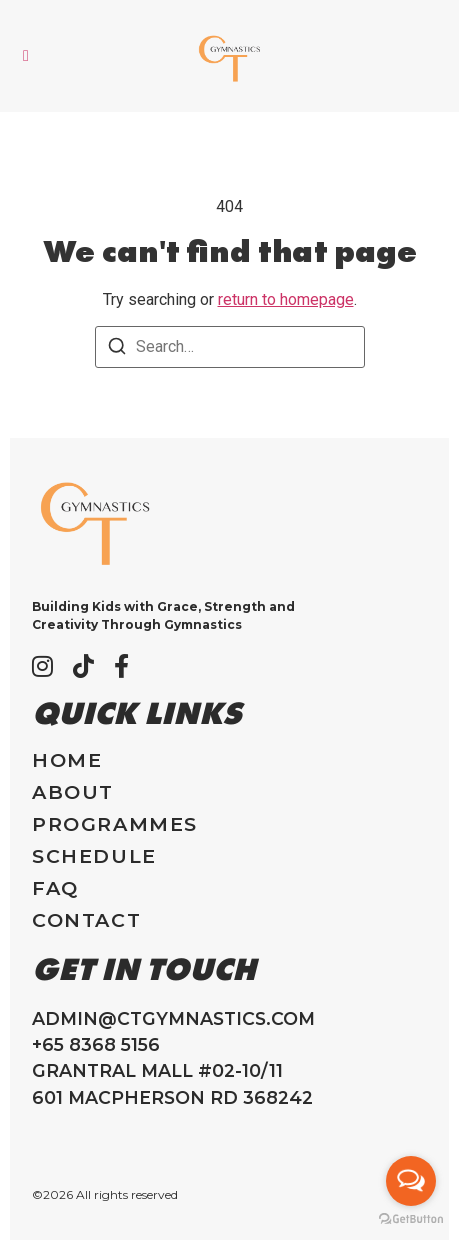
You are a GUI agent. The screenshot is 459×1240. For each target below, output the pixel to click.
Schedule (94, 856)
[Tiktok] (83, 666)
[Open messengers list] (411, 1181)
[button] (26, 56)
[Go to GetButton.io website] (411, 1219)
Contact (86, 920)
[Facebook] (121, 666)
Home (67, 760)
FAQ (55, 888)
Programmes (115, 824)
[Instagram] (42, 666)
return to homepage (286, 299)
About (73, 792)
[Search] (117, 349)
